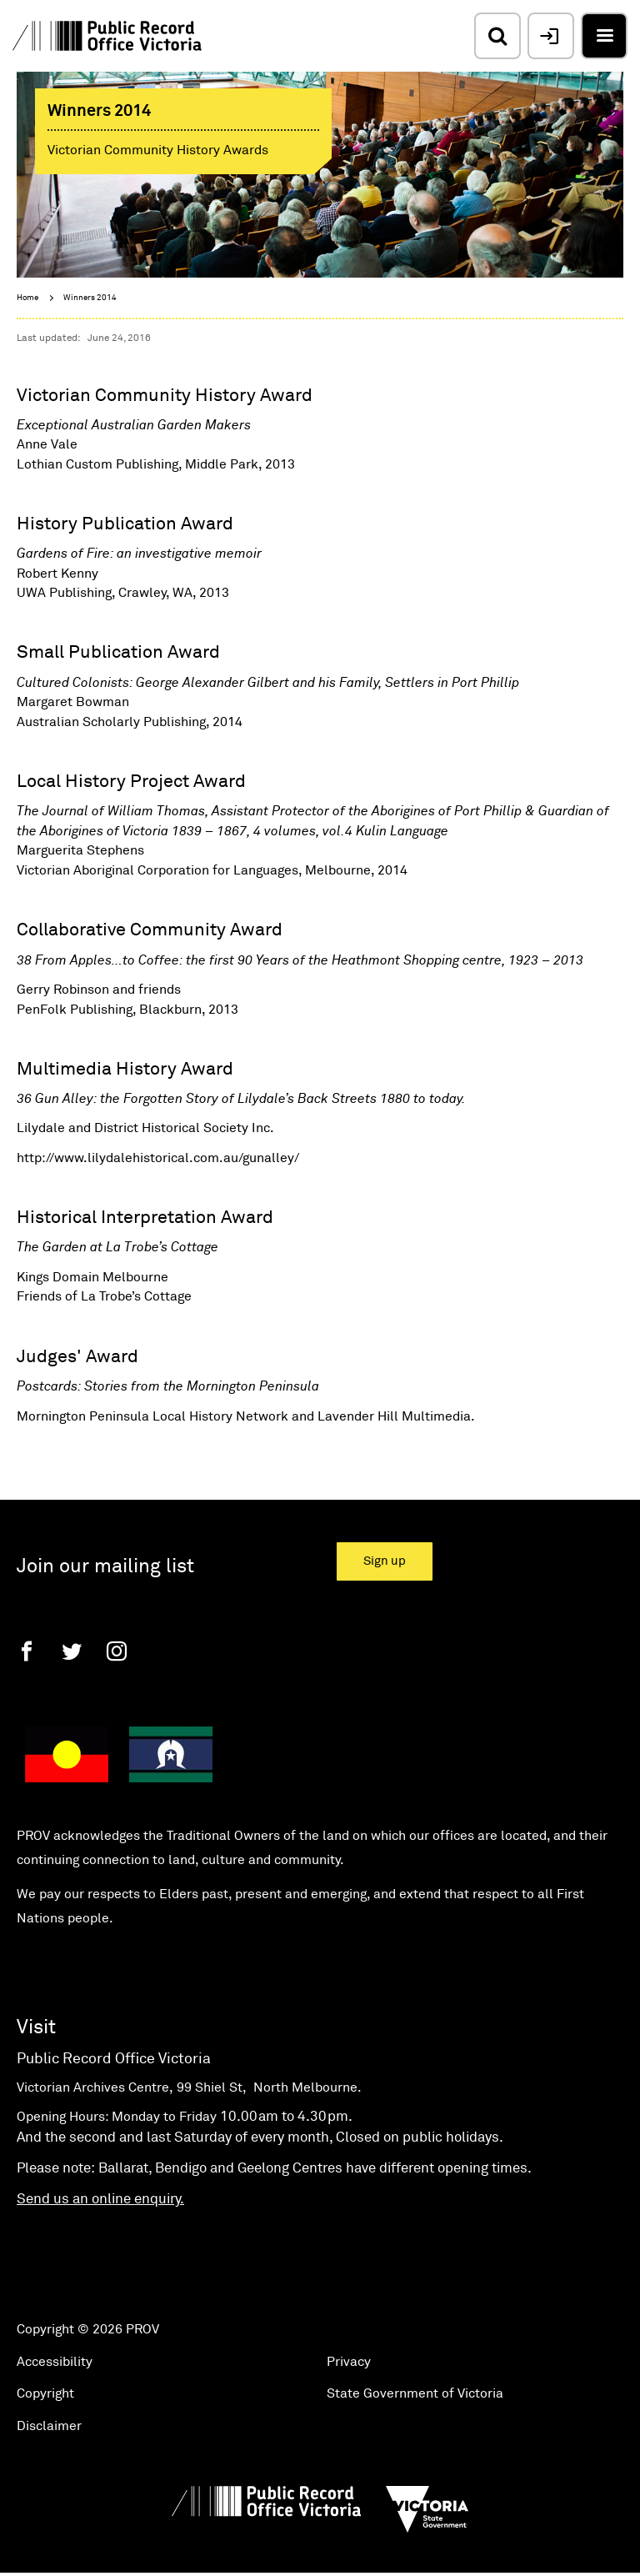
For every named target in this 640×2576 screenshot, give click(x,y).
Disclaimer (49, 2426)
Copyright (45, 2393)
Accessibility (54, 2361)
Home (27, 297)
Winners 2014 (90, 297)
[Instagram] (117, 1651)
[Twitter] (72, 1651)
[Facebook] (27, 1651)
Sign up (384, 1561)
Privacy (349, 2361)
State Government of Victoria (415, 2393)
